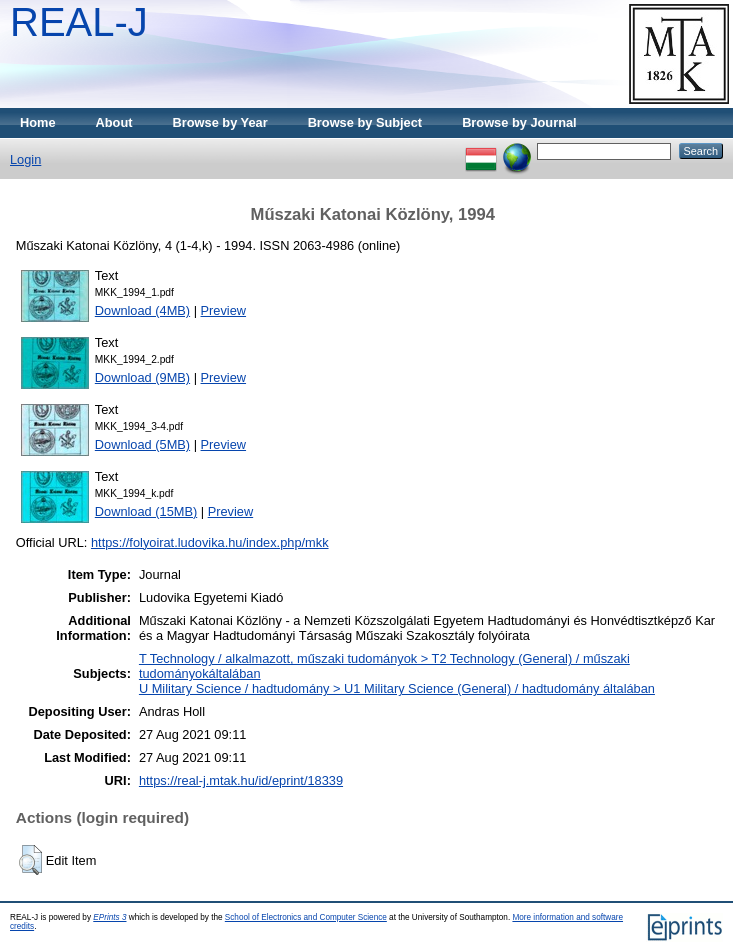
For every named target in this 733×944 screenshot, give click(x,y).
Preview (224, 310)
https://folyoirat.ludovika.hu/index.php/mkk (210, 542)
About (114, 122)
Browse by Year (220, 122)
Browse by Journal (519, 122)
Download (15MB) (146, 511)
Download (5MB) (142, 444)
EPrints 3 (109, 917)
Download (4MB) (142, 310)
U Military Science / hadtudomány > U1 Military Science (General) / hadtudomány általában (397, 688)
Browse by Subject (365, 122)
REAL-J (79, 22)
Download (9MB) (142, 377)
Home (38, 122)
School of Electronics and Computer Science (306, 917)
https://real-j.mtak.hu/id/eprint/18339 (241, 780)
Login (25, 159)
